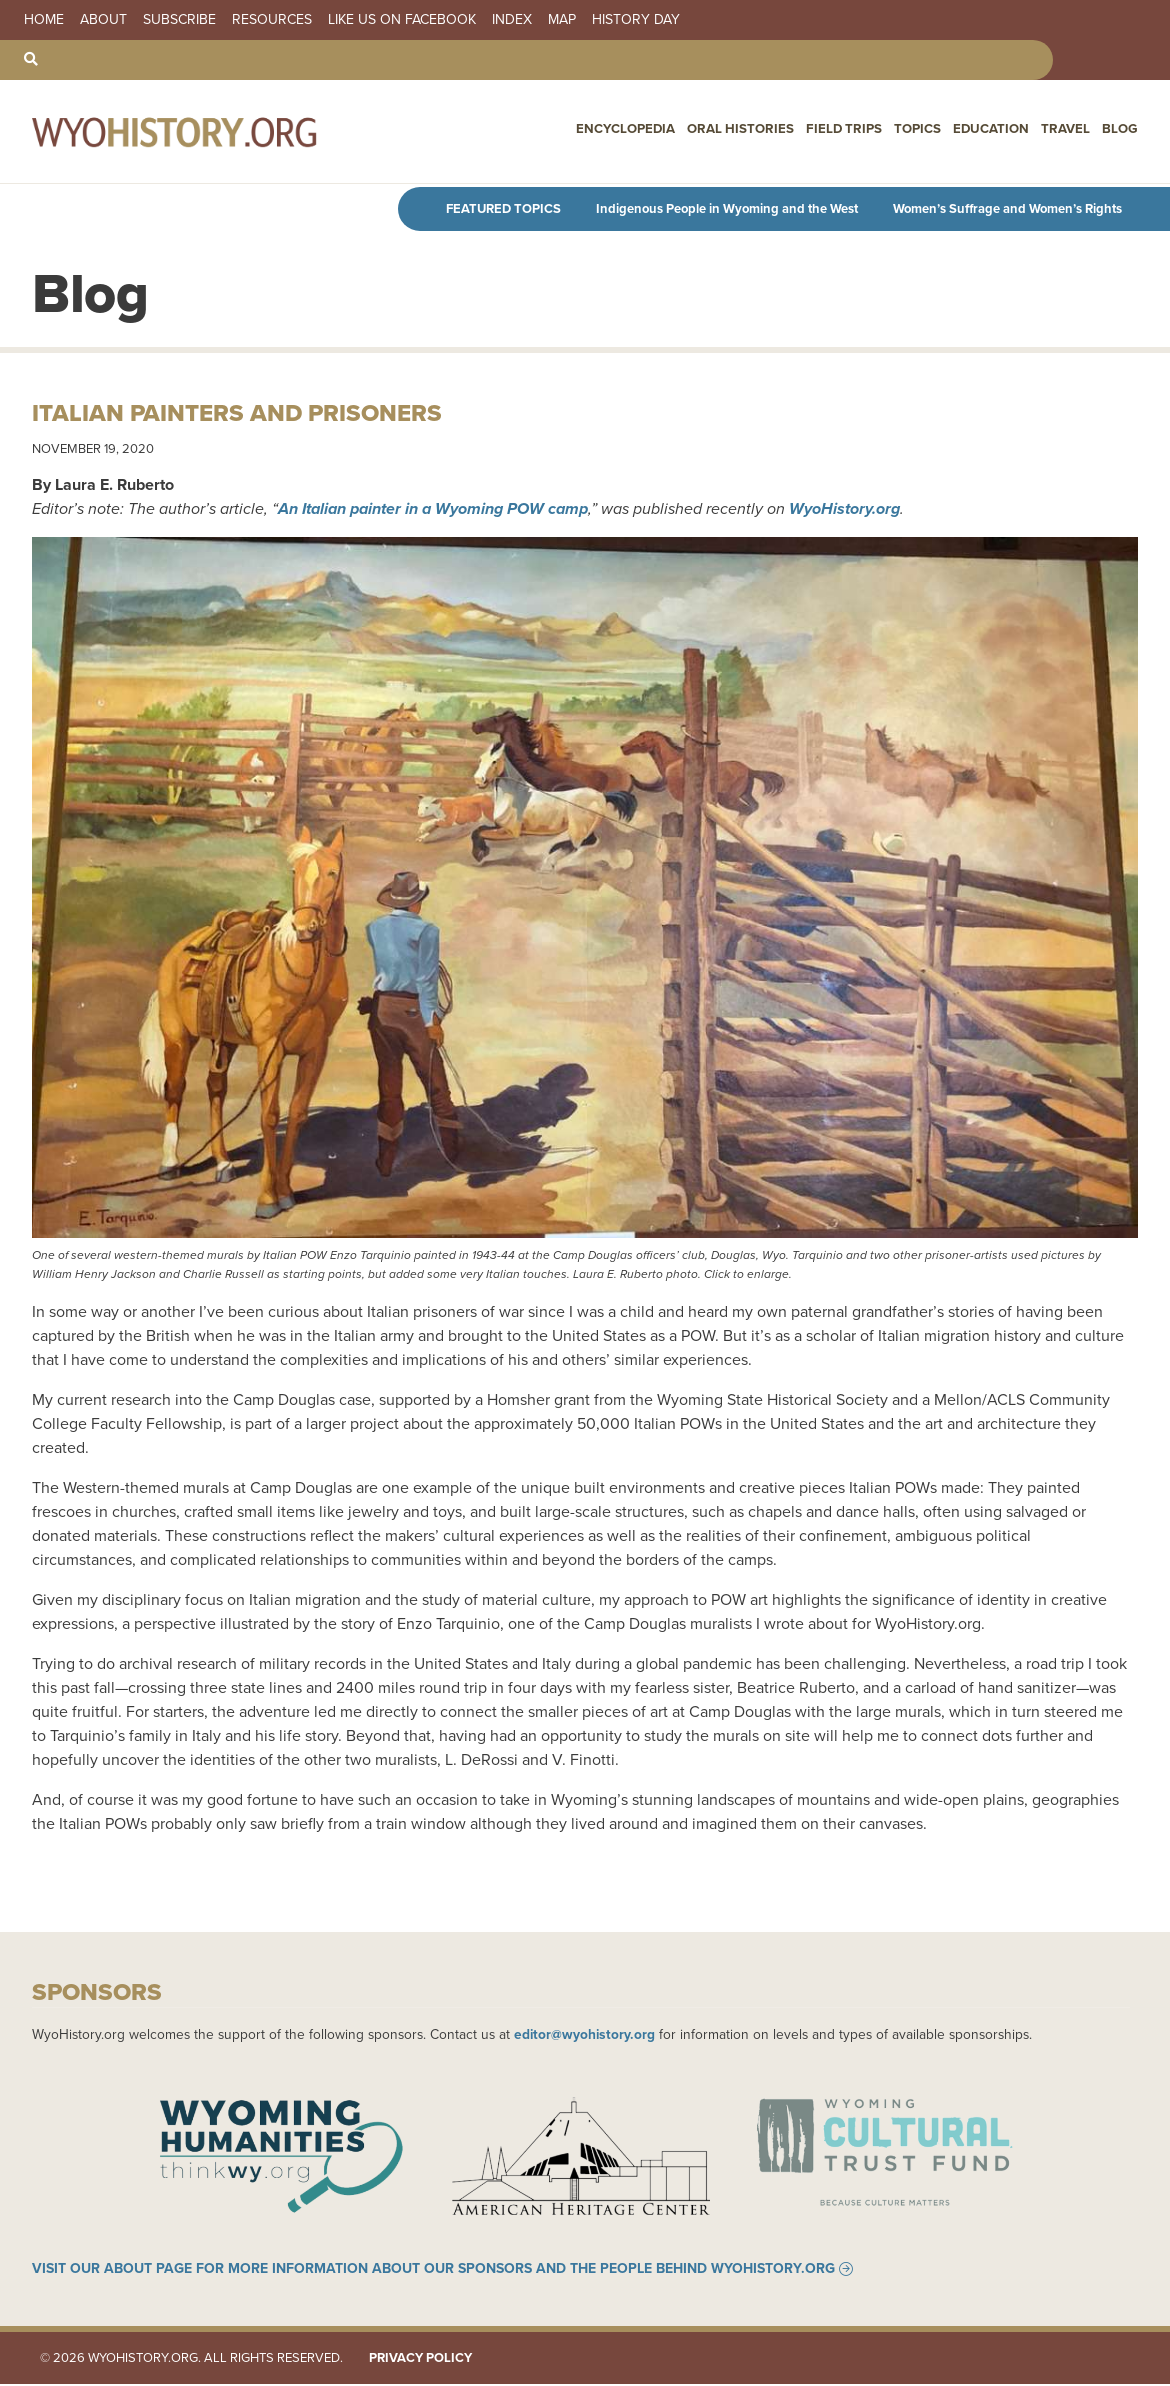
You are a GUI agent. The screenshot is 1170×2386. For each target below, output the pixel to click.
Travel (1067, 130)
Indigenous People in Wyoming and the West (727, 208)
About (103, 20)
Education (995, 130)
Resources (272, 20)
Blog (1120, 130)
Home (44, 20)
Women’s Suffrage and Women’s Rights (1007, 208)
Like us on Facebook (402, 20)
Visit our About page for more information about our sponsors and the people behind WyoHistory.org (433, 2271)
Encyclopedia (640, 130)
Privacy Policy (420, 2360)
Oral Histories (752, 130)
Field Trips (852, 130)
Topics (924, 130)
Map (562, 20)
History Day (636, 20)
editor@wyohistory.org (584, 2034)
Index (512, 20)
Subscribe (179, 20)
